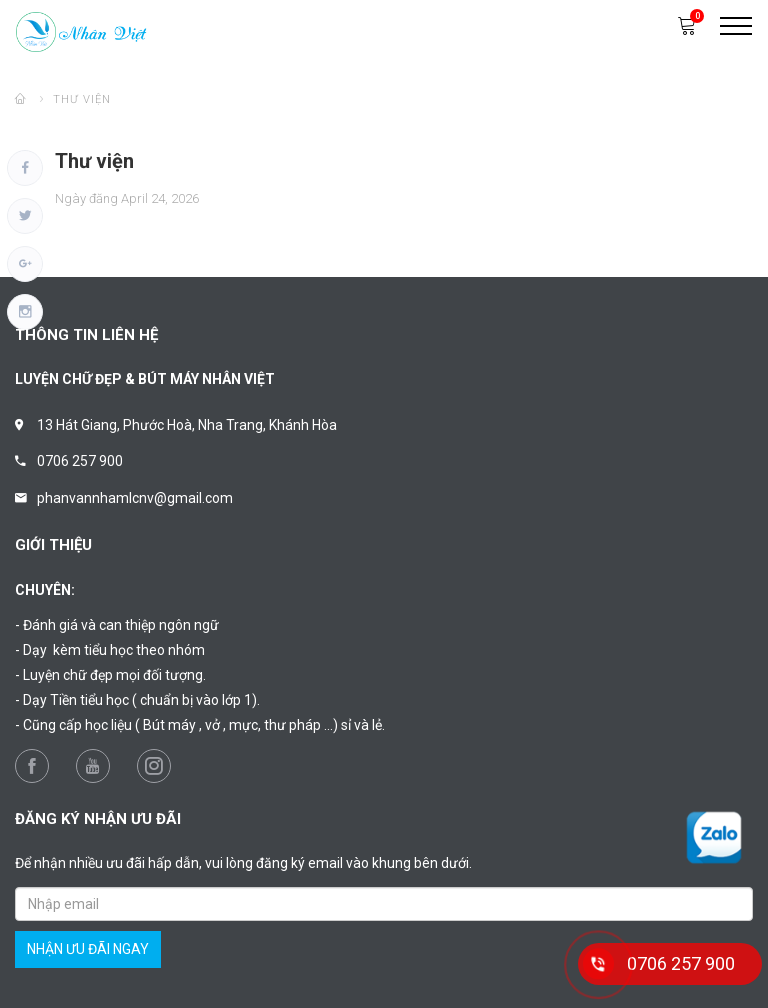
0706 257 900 (80, 461)
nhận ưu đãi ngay (88, 949)
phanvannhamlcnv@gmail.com (135, 498)
